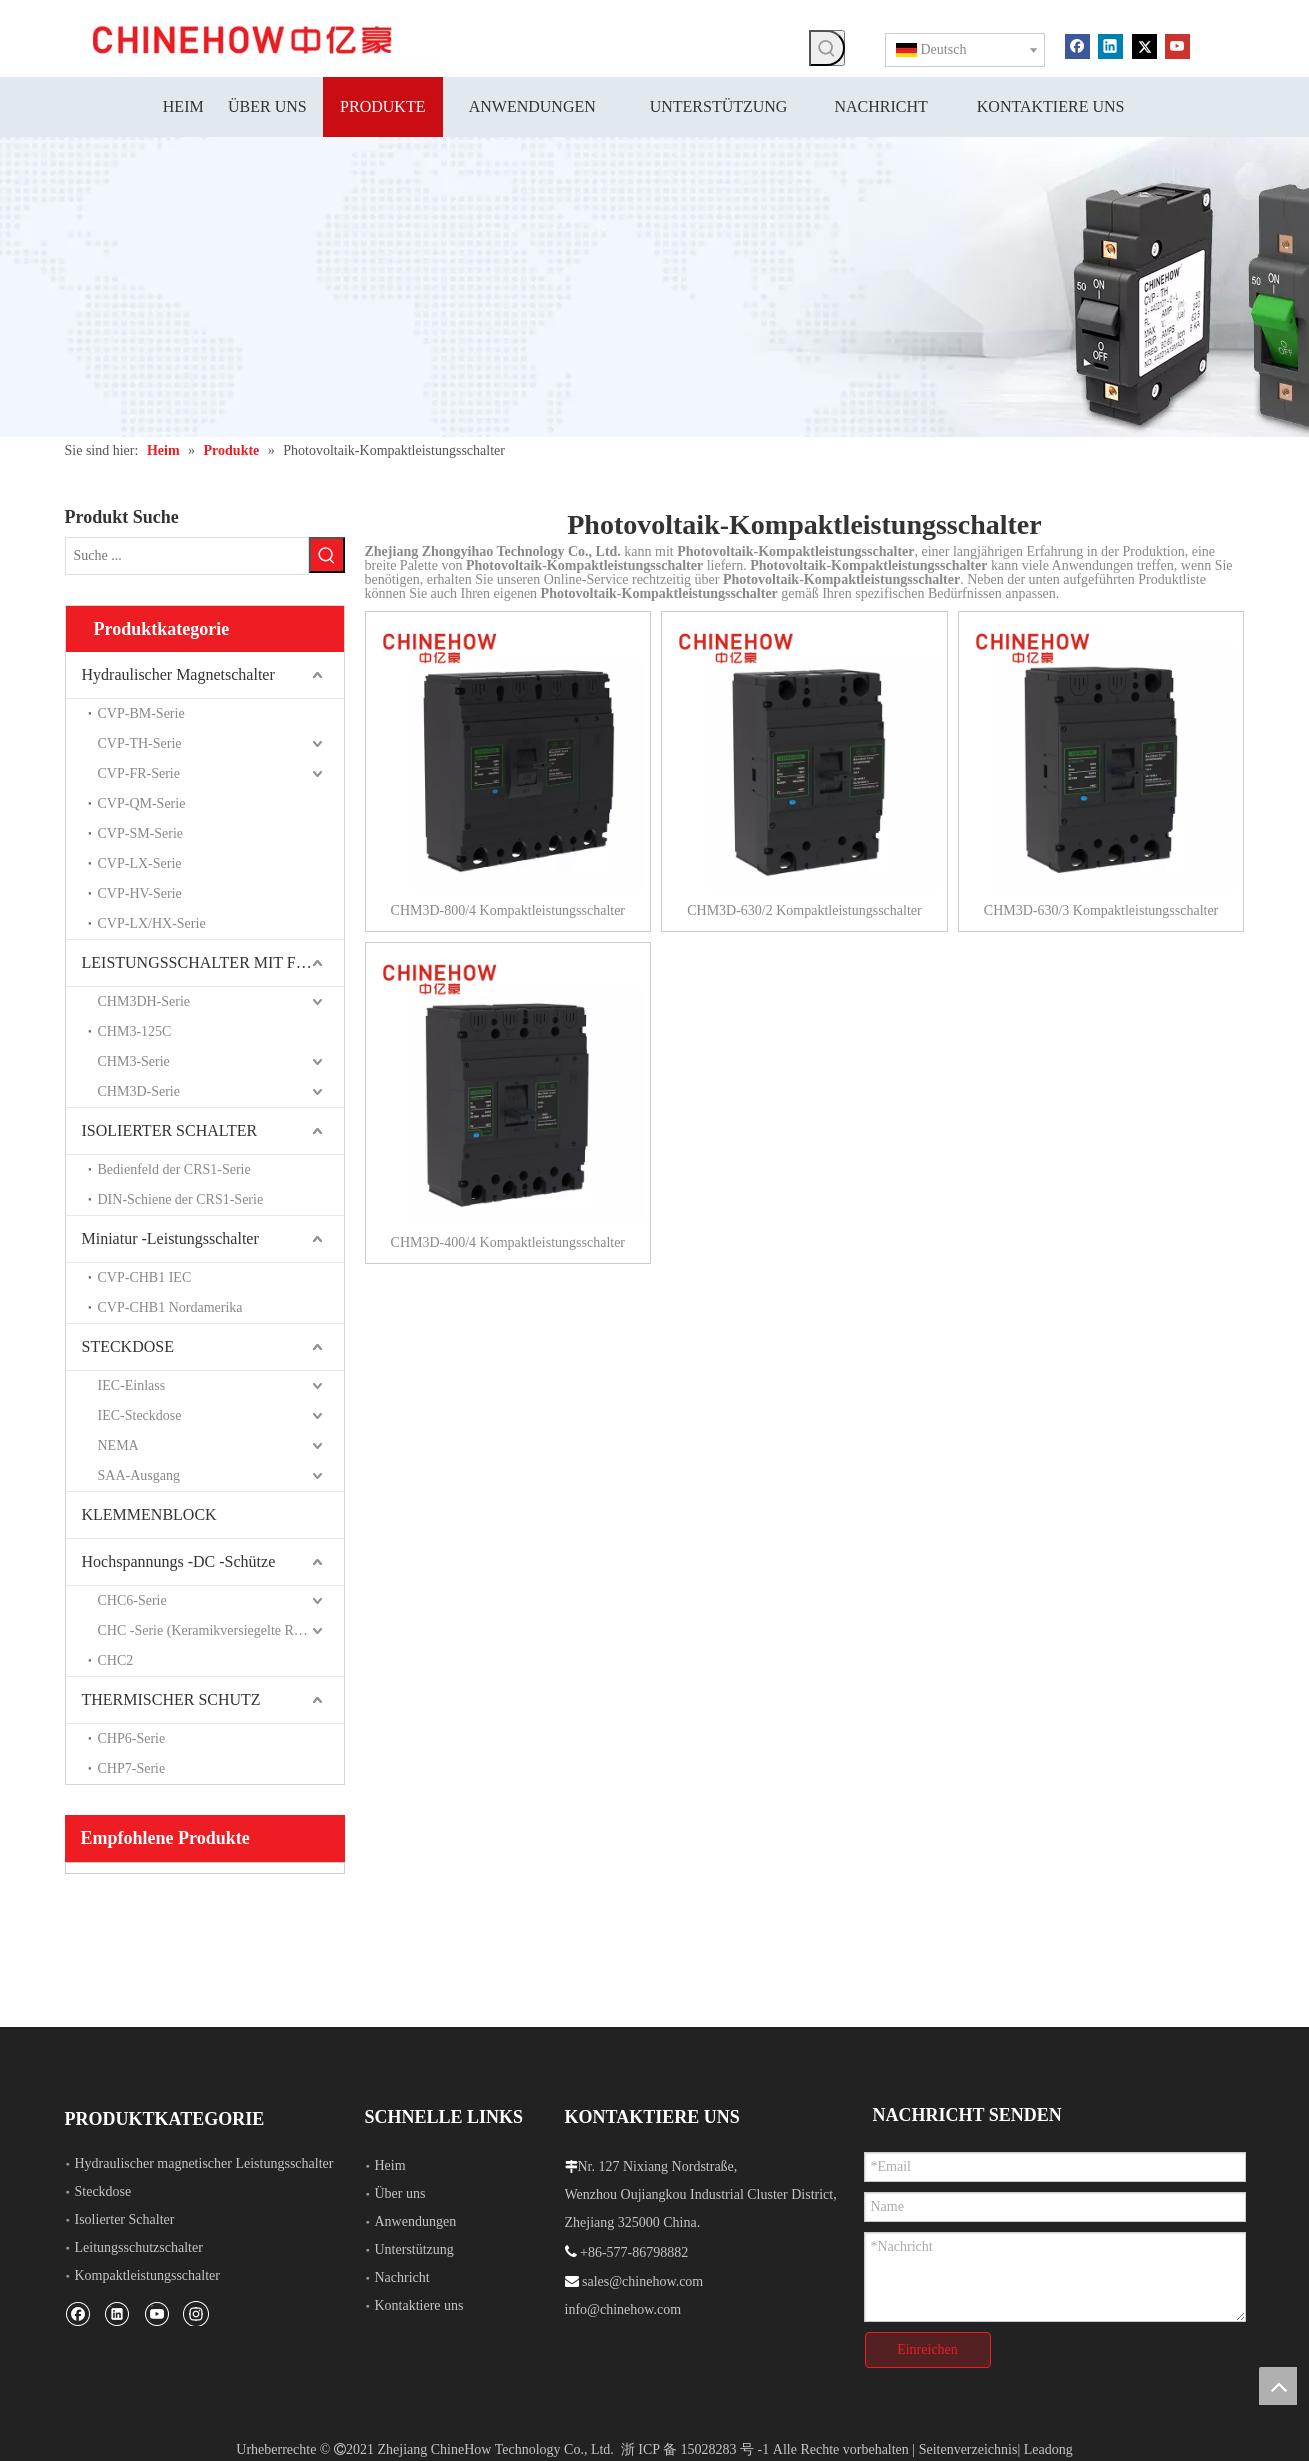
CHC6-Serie (132, 1598)
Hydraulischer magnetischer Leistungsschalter (204, 2161)
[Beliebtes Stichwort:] (827, 48)
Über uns (400, 2191)
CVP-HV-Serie (140, 891)
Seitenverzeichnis (968, 2438)
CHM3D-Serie (139, 1089)
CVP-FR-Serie (139, 771)
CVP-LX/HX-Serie (152, 921)
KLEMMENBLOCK (149, 1512)
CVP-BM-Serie (141, 711)
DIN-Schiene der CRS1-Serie (181, 1197)
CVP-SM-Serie (141, 831)
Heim (390, 2163)
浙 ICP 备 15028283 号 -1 (695, 2438)
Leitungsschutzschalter (139, 2245)
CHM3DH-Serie (144, 999)
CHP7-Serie (132, 1766)
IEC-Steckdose (140, 1413)
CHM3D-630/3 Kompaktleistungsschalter (1101, 910)
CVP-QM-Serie (142, 801)
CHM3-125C (135, 1029)
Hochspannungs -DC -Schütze (179, 1559)
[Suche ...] (187, 555)
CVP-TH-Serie (140, 741)
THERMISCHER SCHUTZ (171, 1697)
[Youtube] (1177, 45)
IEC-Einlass (132, 1383)
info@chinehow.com (623, 2307)
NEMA (118, 1443)
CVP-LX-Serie (140, 861)
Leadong (1048, 2438)
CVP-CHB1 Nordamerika (170, 1305)
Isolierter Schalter (125, 2217)
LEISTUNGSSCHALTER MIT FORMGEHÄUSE (213, 960)
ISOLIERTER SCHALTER (170, 1128)
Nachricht (402, 2275)
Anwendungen (416, 2219)
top (1278, 2386)
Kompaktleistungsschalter (147, 2273)
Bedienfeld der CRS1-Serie (174, 1167)
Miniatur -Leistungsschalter (170, 1236)
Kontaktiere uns (419, 2303)
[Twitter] (1144, 45)
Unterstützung (414, 2247)
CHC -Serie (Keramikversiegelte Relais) (211, 1628)
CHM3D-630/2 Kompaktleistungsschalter (804, 910)
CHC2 (116, 1658)
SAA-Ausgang (139, 1473)
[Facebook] (1077, 45)
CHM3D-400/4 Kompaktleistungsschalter (508, 1242)
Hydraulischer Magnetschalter (178, 672)
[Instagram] (196, 2311)
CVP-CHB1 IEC (145, 1275)
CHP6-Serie (132, 1736)
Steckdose (103, 2189)
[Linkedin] (1110, 45)
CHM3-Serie (134, 1059)
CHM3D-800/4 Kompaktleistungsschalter (508, 910)
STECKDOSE (128, 1344)
